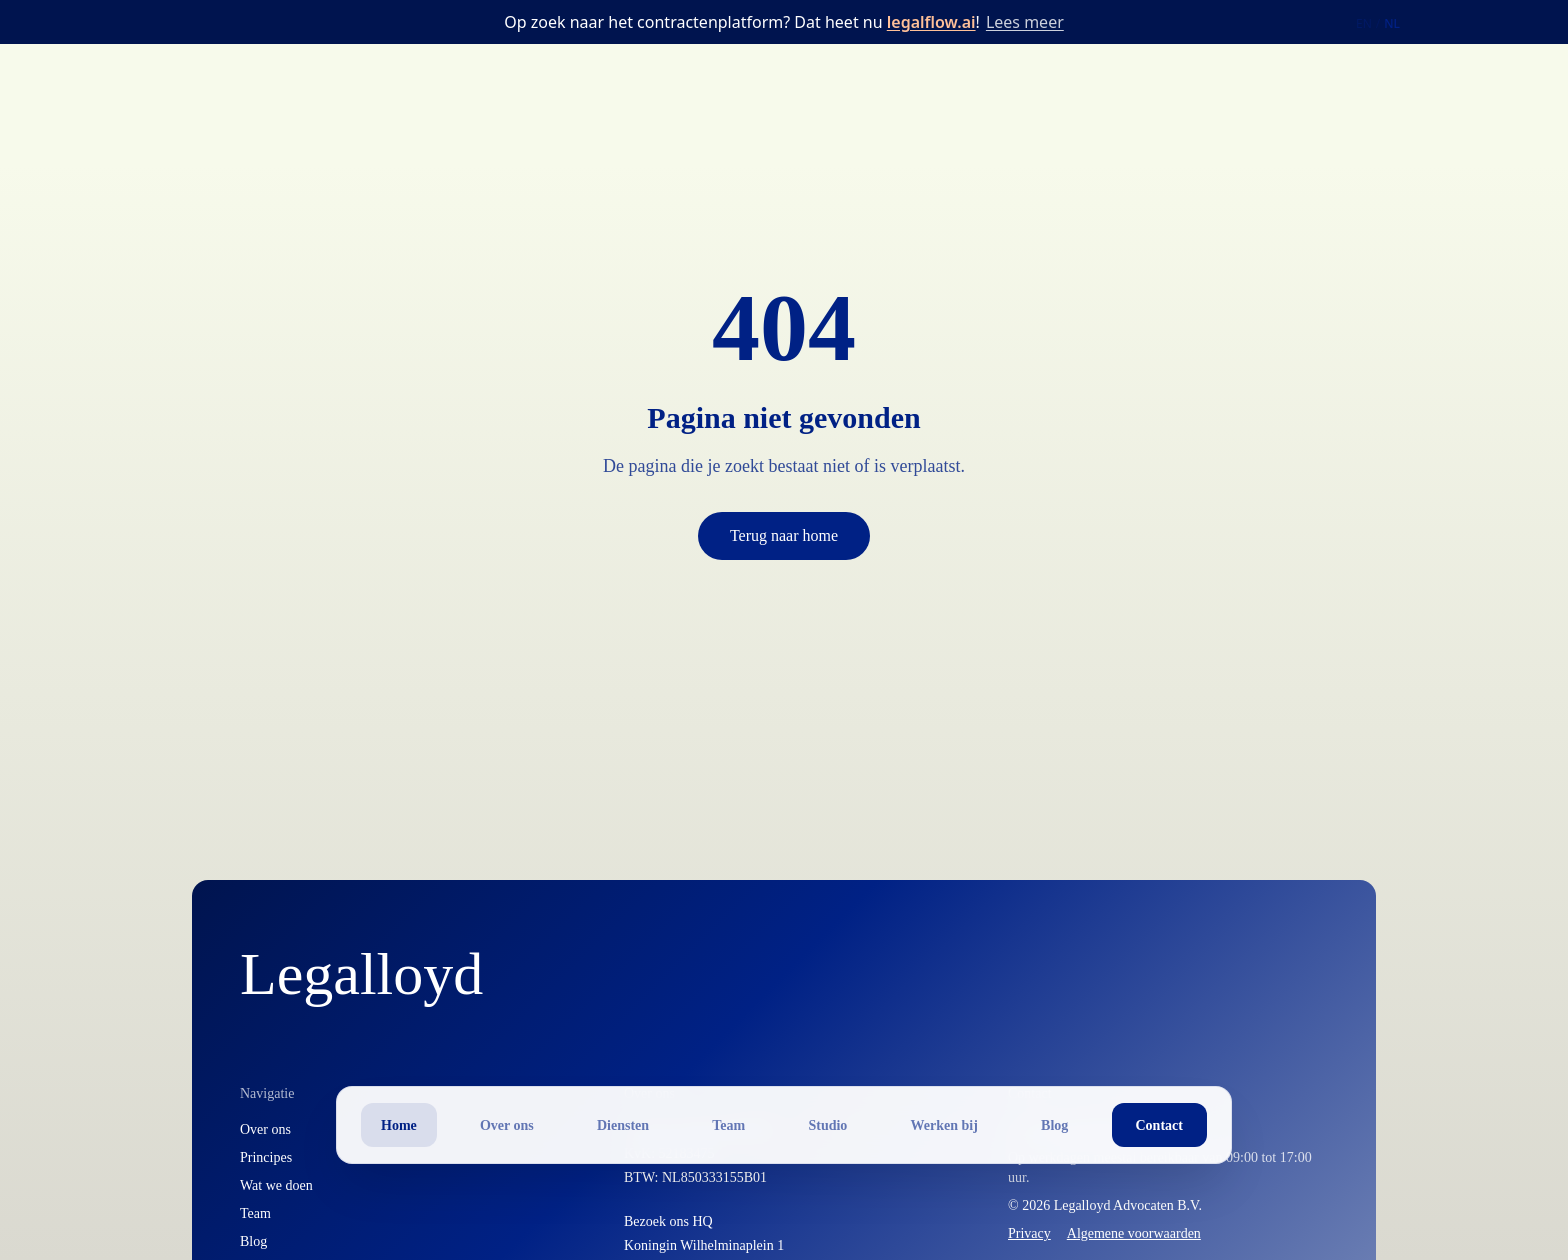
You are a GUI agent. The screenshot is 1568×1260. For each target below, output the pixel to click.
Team (255, 1213)
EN (1364, 24)
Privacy (1029, 1233)
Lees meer (1025, 22)
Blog (253, 1241)
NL (1392, 24)
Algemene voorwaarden (1134, 1233)
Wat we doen (276, 1185)
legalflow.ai (931, 22)
